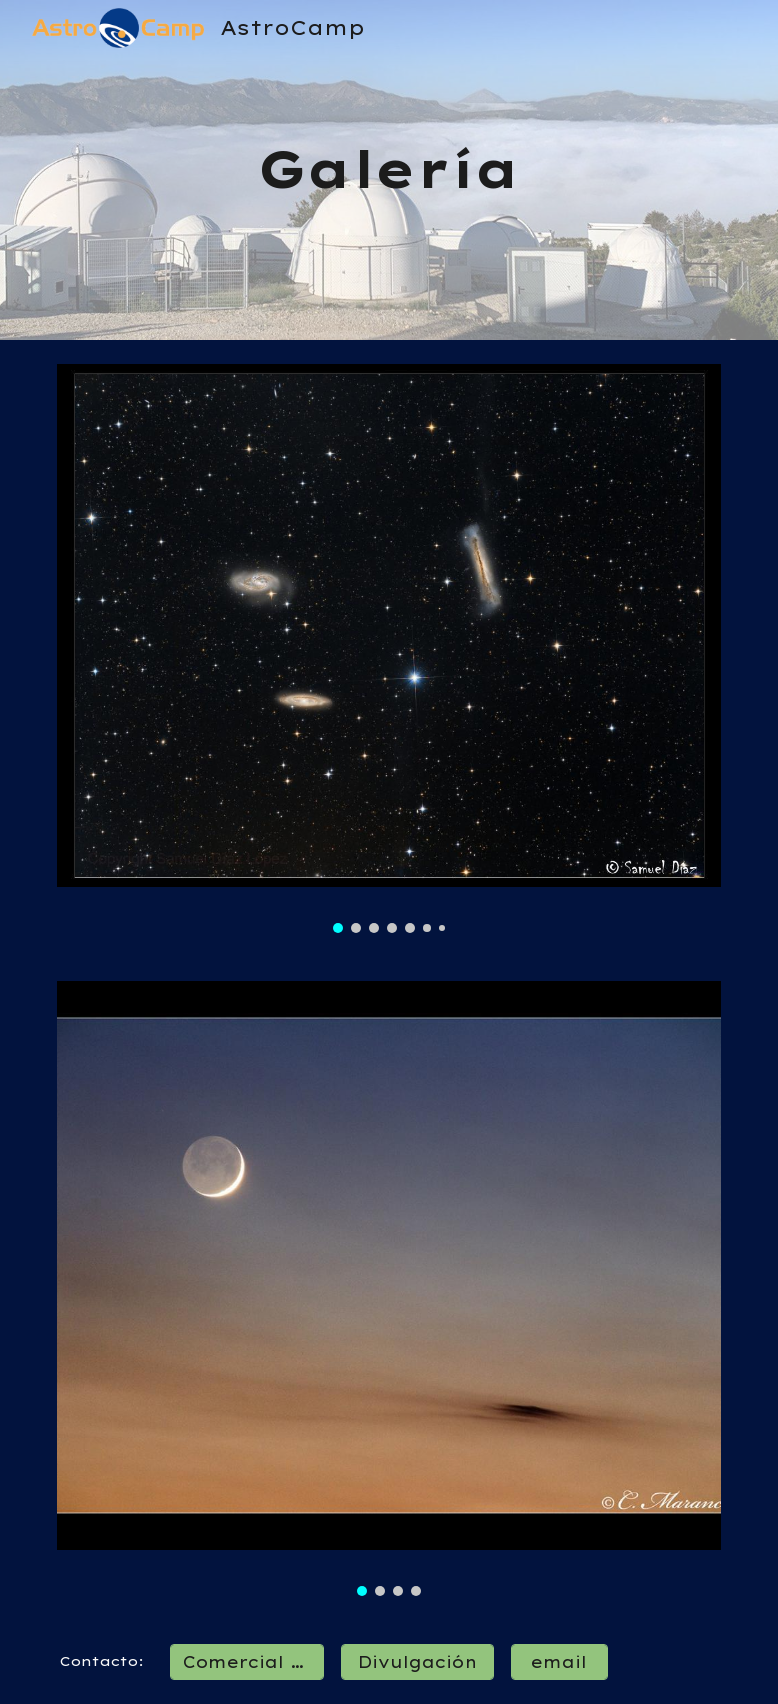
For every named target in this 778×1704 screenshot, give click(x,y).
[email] (559, 1662)
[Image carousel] (389, 648)
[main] (389, 170)
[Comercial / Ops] (246, 1662)
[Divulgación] (417, 1662)
